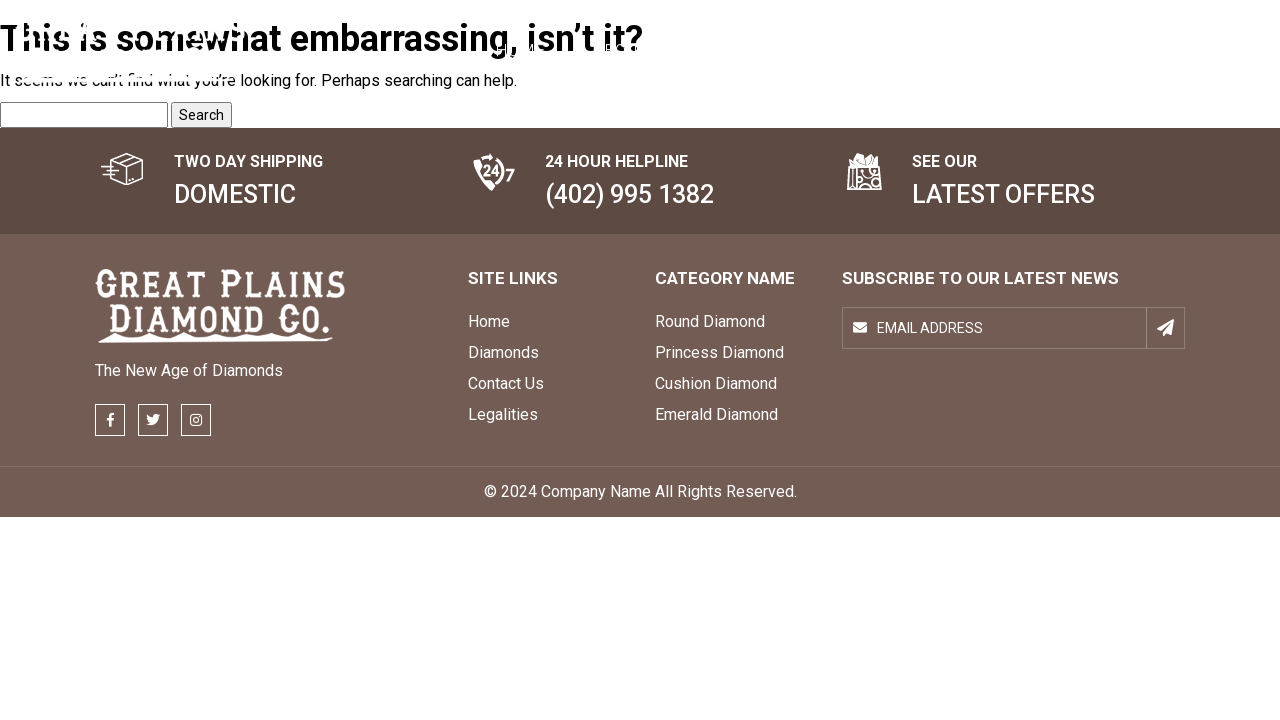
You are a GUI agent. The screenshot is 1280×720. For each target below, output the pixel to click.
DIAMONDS (767, 50)
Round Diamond (710, 321)
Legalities (503, 414)
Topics (891, 50)
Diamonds (503, 352)
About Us (633, 50)
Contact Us (1021, 50)
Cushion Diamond (716, 383)
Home (520, 50)
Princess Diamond (719, 352)
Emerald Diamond (716, 414)
